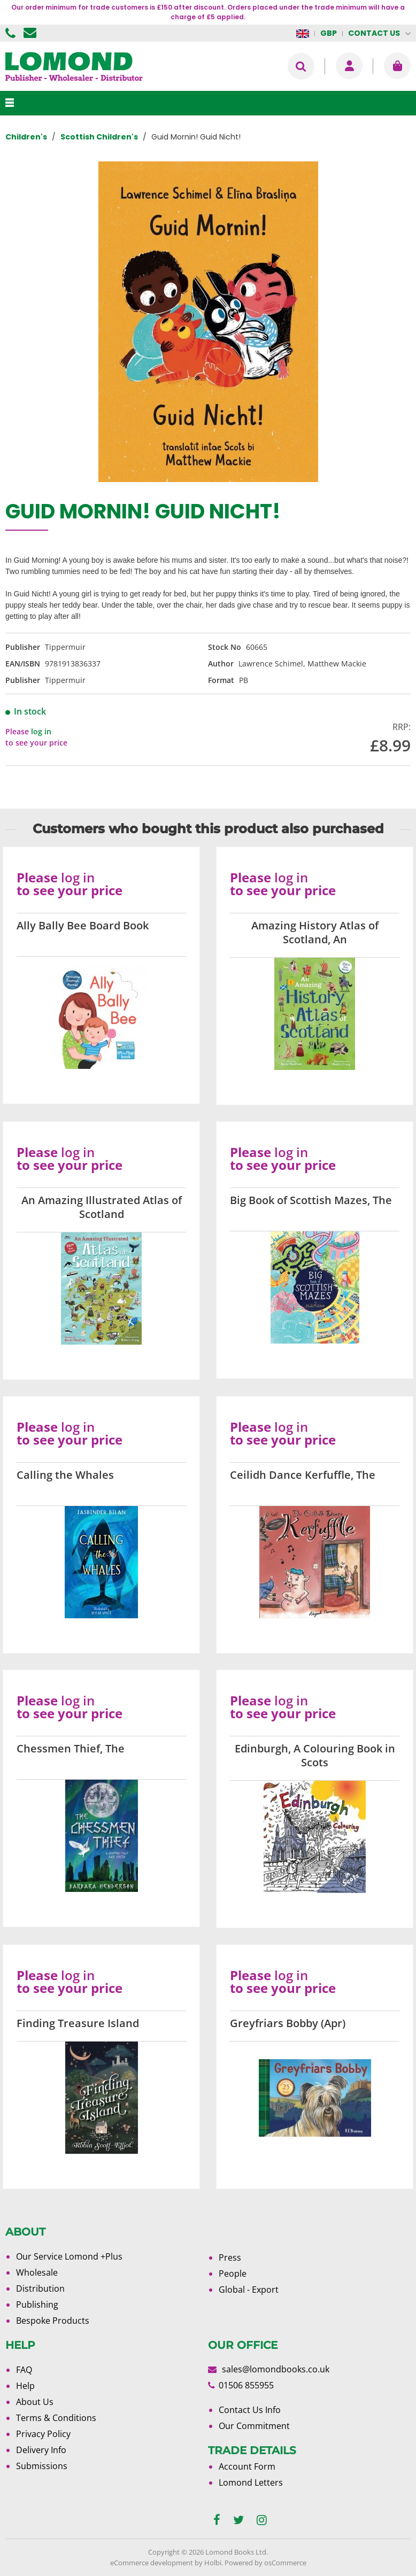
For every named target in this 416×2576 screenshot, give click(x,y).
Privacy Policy (43, 2434)
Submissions (41, 2466)
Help (25, 2386)
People (232, 2273)
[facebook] (216, 2520)
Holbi (212, 2562)
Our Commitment (254, 2426)
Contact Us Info (250, 2410)
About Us (34, 2402)
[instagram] (262, 2520)
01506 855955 (11, 33)
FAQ (24, 2370)
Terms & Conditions (56, 2418)
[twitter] (238, 2520)
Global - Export (249, 2289)
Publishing (37, 2304)
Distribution (40, 2288)
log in (41, 731)
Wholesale (37, 2272)
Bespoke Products (52, 2320)
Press (230, 2257)
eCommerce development (151, 2562)
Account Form (247, 2466)
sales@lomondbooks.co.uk (275, 2369)
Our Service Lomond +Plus (69, 2256)
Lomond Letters (251, 2482)
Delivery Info (41, 2450)
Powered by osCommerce (265, 2562)
